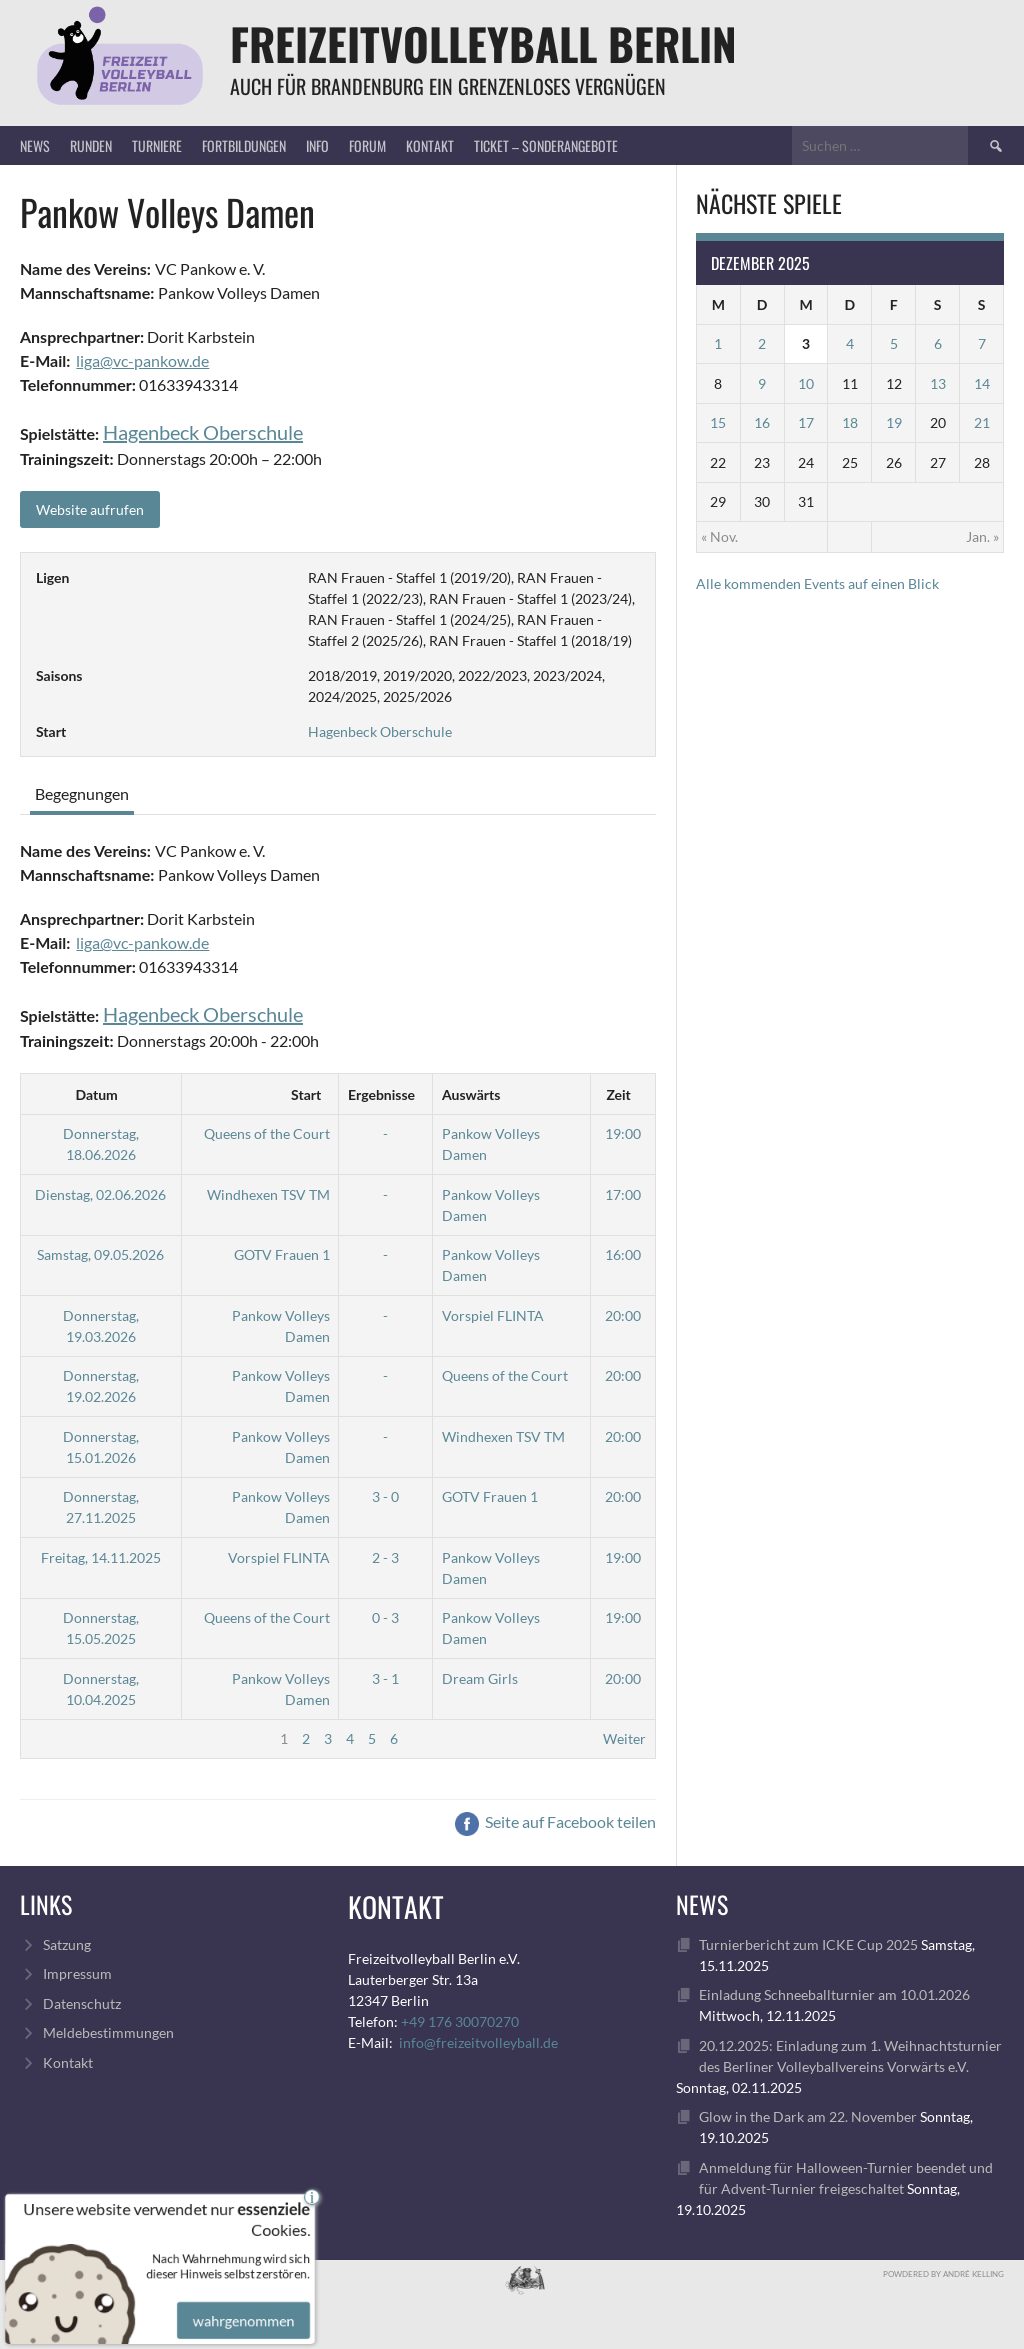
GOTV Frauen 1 (282, 1254)
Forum (367, 145)
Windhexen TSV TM (268, 1194)
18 (850, 422)
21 (982, 422)
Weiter (624, 1738)
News (35, 145)
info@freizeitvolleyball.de (478, 2042)
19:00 (623, 1133)
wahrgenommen (241, 2308)
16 (762, 422)
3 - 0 (385, 1496)
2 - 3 (385, 1557)
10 (806, 383)
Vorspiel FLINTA (493, 1315)
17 (806, 422)
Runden (91, 145)
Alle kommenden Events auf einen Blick (817, 583)
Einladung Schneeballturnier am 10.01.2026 (834, 1994)
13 (938, 383)
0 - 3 (385, 1617)
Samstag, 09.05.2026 (100, 1254)
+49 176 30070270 (460, 2021)
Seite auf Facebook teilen (555, 1821)
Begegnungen (82, 793)
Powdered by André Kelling (943, 2274)
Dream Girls (480, 1678)
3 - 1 (385, 1678)
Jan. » (982, 536)
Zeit (618, 1094)
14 (982, 383)
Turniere (157, 145)
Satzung (67, 1944)
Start (306, 1094)
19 (894, 422)
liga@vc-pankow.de (142, 360)
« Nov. (719, 536)
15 (718, 422)
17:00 (623, 1194)
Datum (97, 1094)
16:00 (623, 1254)
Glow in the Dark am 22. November (808, 2116)
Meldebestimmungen (108, 2032)
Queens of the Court (267, 1133)
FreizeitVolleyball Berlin (483, 43)
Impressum (77, 1973)
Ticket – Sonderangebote (546, 145)
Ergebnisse (381, 1094)
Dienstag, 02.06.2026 (100, 1194)
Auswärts (471, 1094)
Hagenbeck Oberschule (203, 432)
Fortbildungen (244, 145)
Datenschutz (82, 2003)
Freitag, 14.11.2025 (101, 1557)
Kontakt (430, 145)
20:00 (623, 1315)
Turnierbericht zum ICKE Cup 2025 (808, 1944)
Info (317, 145)
